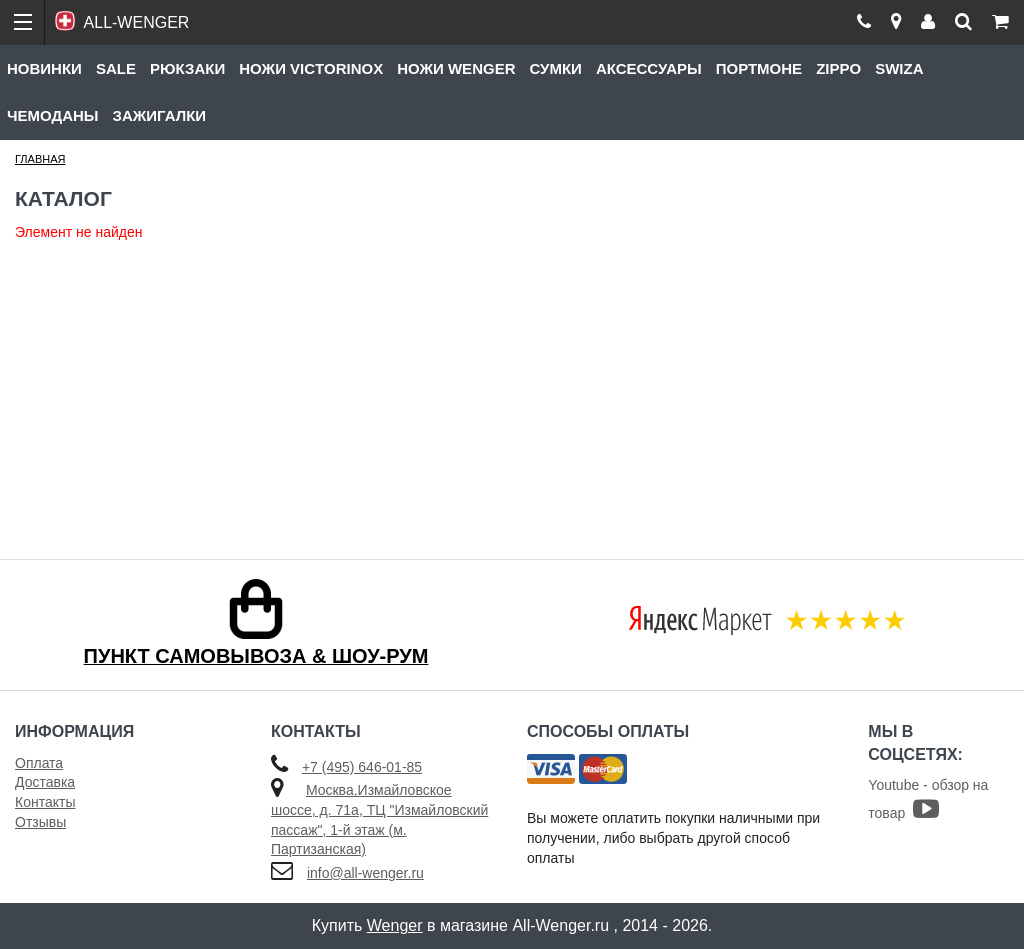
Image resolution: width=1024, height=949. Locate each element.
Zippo (838, 68)
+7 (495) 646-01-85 (362, 767)
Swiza (899, 68)
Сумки (555, 68)
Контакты (45, 802)
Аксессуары (649, 68)
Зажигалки (160, 115)
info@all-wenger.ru (365, 873)
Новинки (44, 68)
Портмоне (759, 68)
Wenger (395, 925)
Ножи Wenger (456, 68)
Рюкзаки (187, 68)
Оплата (39, 763)
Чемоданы (53, 115)
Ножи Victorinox (311, 68)
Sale (116, 68)
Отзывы (40, 822)
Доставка (45, 782)
